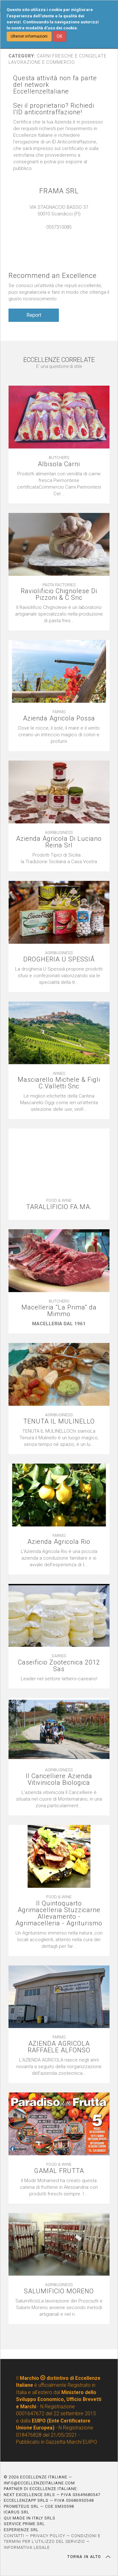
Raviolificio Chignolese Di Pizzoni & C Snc (59, 594)
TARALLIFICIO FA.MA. (59, 1207)
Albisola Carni (59, 464)
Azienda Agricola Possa (59, 718)
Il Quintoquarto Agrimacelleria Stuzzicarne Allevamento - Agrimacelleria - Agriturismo (58, 1913)
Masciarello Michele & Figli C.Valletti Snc (59, 1083)
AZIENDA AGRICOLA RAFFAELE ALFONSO (59, 2047)
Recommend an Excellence (52, 275)
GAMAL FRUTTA (59, 2171)
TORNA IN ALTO (88, 2557)
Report (33, 315)
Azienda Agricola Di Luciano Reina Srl (59, 842)
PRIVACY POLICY (47, 2535)
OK (59, 36)
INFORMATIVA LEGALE (27, 2547)
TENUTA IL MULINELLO (59, 1421)
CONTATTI (14, 2535)
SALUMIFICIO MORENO (59, 2291)
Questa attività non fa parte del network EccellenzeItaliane (55, 85)
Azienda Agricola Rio (58, 1541)
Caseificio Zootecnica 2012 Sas (59, 1665)
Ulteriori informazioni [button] (29, 36)
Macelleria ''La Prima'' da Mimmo (59, 1310)
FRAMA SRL (59, 191)
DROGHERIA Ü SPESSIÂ (59, 959)
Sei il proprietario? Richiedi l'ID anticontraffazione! (53, 109)
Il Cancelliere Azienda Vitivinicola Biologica (59, 1779)
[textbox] (59, 735)
